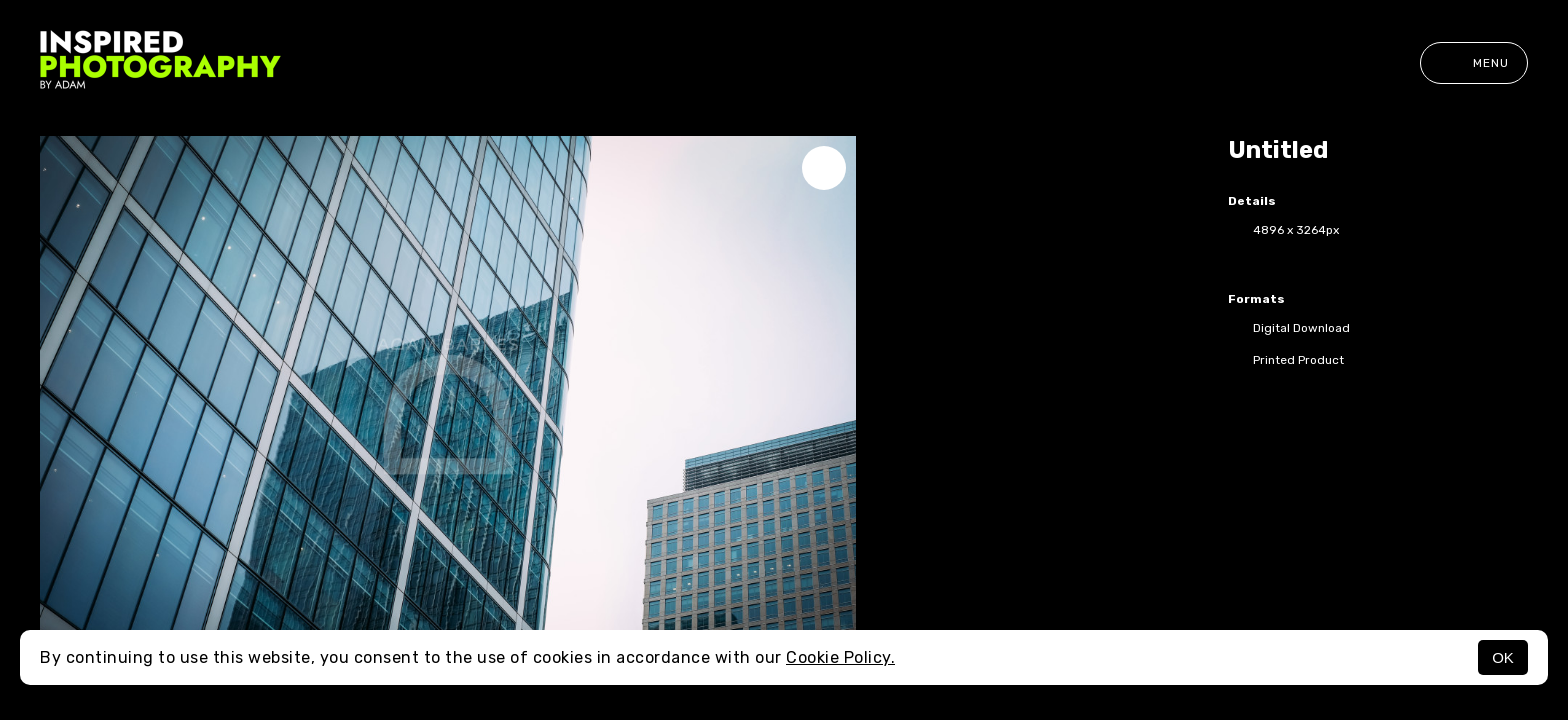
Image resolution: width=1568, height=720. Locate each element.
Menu (1474, 63)
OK (1503, 657)
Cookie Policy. (840, 657)
